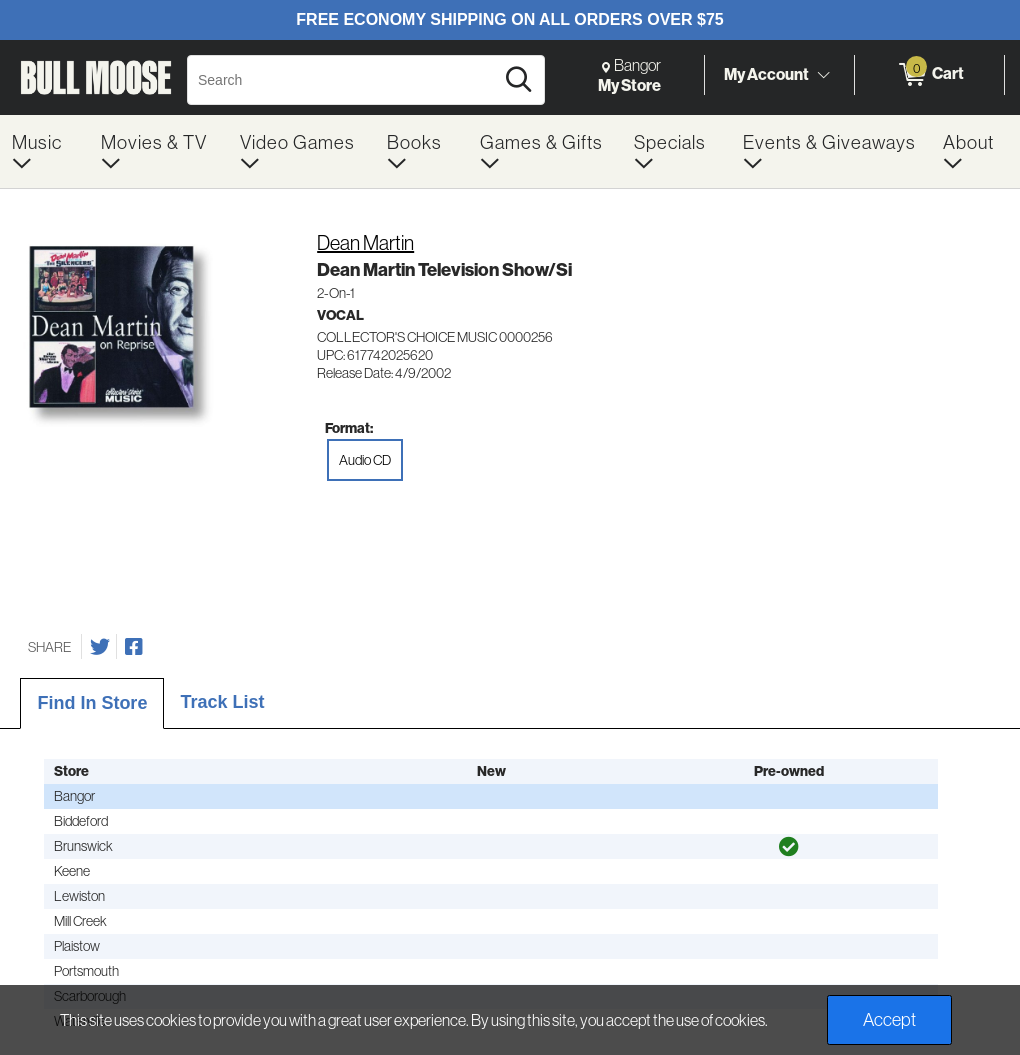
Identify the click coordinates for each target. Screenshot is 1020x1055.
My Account (766, 74)
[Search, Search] (343, 80)
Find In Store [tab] (92, 703)
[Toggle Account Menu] (823, 75)
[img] (789, 847)
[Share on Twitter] (100, 647)
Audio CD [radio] (365, 460)
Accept (889, 1019)
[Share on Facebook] (134, 647)
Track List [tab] (222, 702)
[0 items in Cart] (929, 75)
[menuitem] (44, 151)
